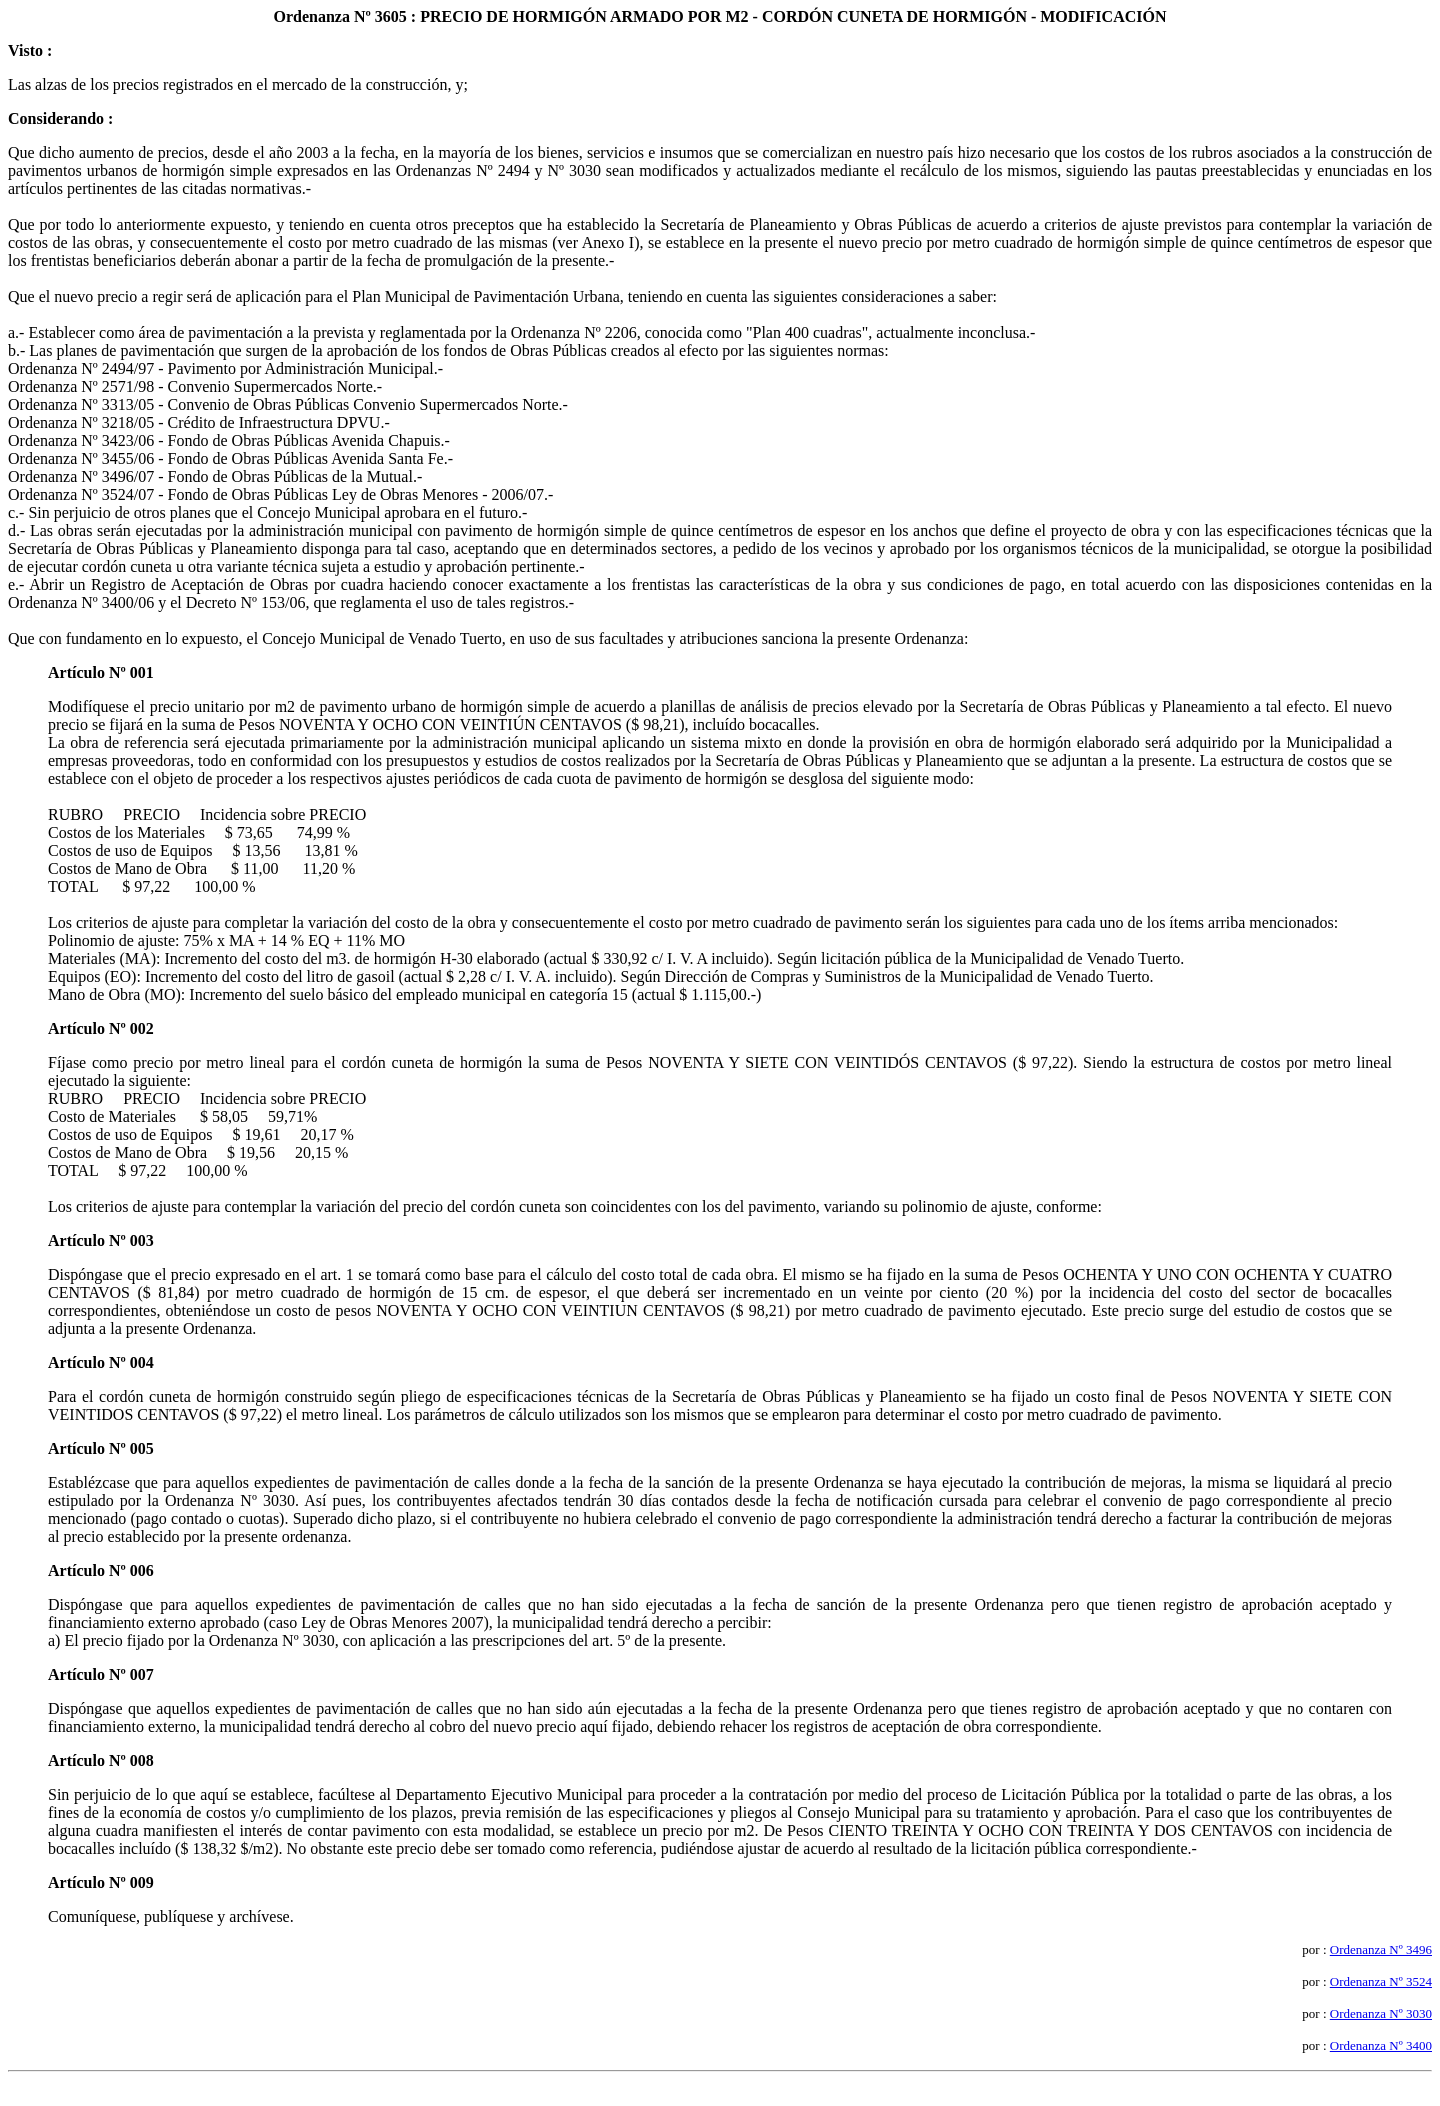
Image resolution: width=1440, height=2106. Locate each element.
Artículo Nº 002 (101, 1028)
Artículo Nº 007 (101, 1674)
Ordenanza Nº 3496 (1381, 1949)
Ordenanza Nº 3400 (1381, 2045)
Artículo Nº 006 (101, 1570)
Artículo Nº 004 (101, 1362)
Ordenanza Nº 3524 (1381, 1981)
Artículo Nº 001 (101, 672)
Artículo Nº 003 (101, 1240)
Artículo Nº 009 (101, 1882)
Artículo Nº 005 (101, 1448)
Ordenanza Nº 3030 (1381, 2013)
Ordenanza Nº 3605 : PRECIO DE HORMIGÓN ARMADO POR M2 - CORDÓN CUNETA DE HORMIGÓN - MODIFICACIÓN (720, 16)
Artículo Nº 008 (101, 1760)
